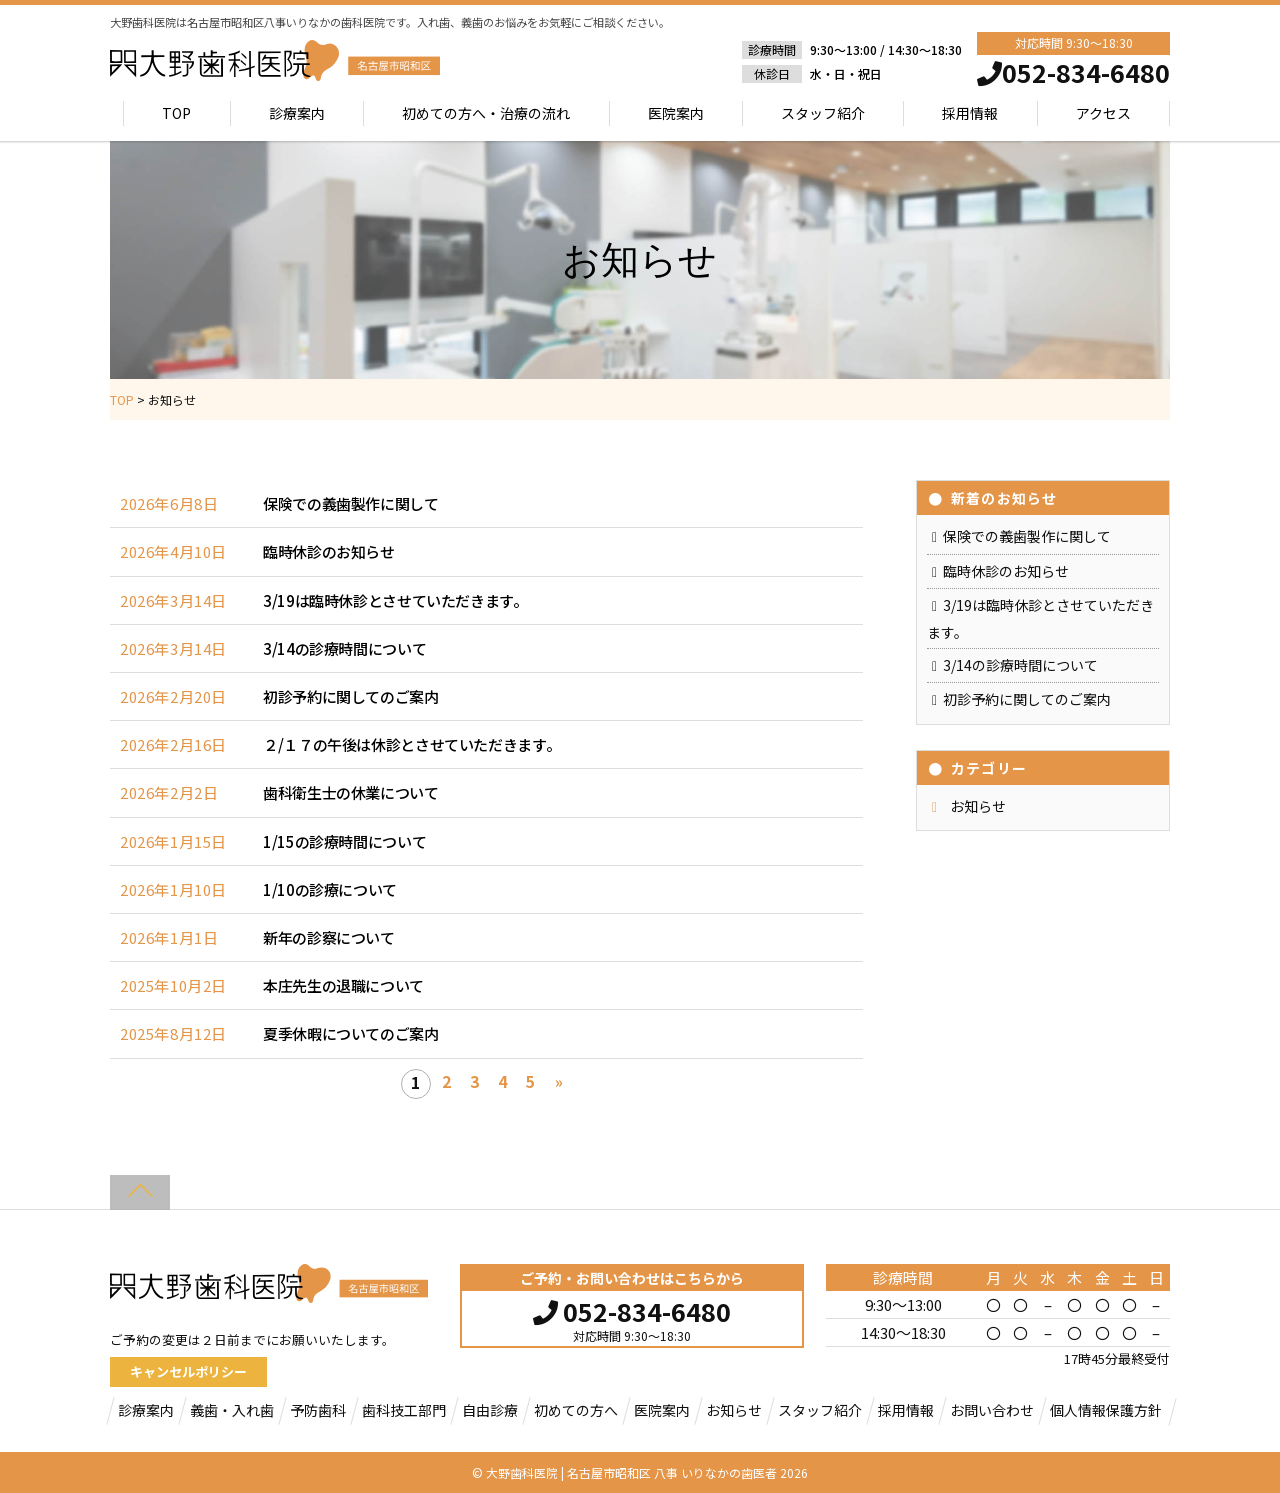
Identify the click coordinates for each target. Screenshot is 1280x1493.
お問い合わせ (992, 1410)
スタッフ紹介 (823, 113)
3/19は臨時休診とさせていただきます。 (395, 600)
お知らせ (978, 806)
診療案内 (297, 113)
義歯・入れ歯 (232, 1410)
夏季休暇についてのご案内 (351, 1033)
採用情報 (970, 113)
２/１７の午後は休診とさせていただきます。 (411, 744)
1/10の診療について (330, 889)
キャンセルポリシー (188, 1371)
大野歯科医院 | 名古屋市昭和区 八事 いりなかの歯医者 (631, 1472)
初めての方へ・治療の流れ (486, 113)
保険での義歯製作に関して (351, 503)
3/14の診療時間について (344, 648)
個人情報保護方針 (1106, 1410)
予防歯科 (318, 1410)
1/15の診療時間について (344, 841)
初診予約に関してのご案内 (351, 696)
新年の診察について (329, 937)
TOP (177, 113)
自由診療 (490, 1410)
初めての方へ (576, 1410)
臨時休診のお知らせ (329, 551)
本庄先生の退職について (343, 985)
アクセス (1103, 113)
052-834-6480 (632, 1309)
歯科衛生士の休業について (351, 792)
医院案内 (676, 113)
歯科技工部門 (404, 1410)
